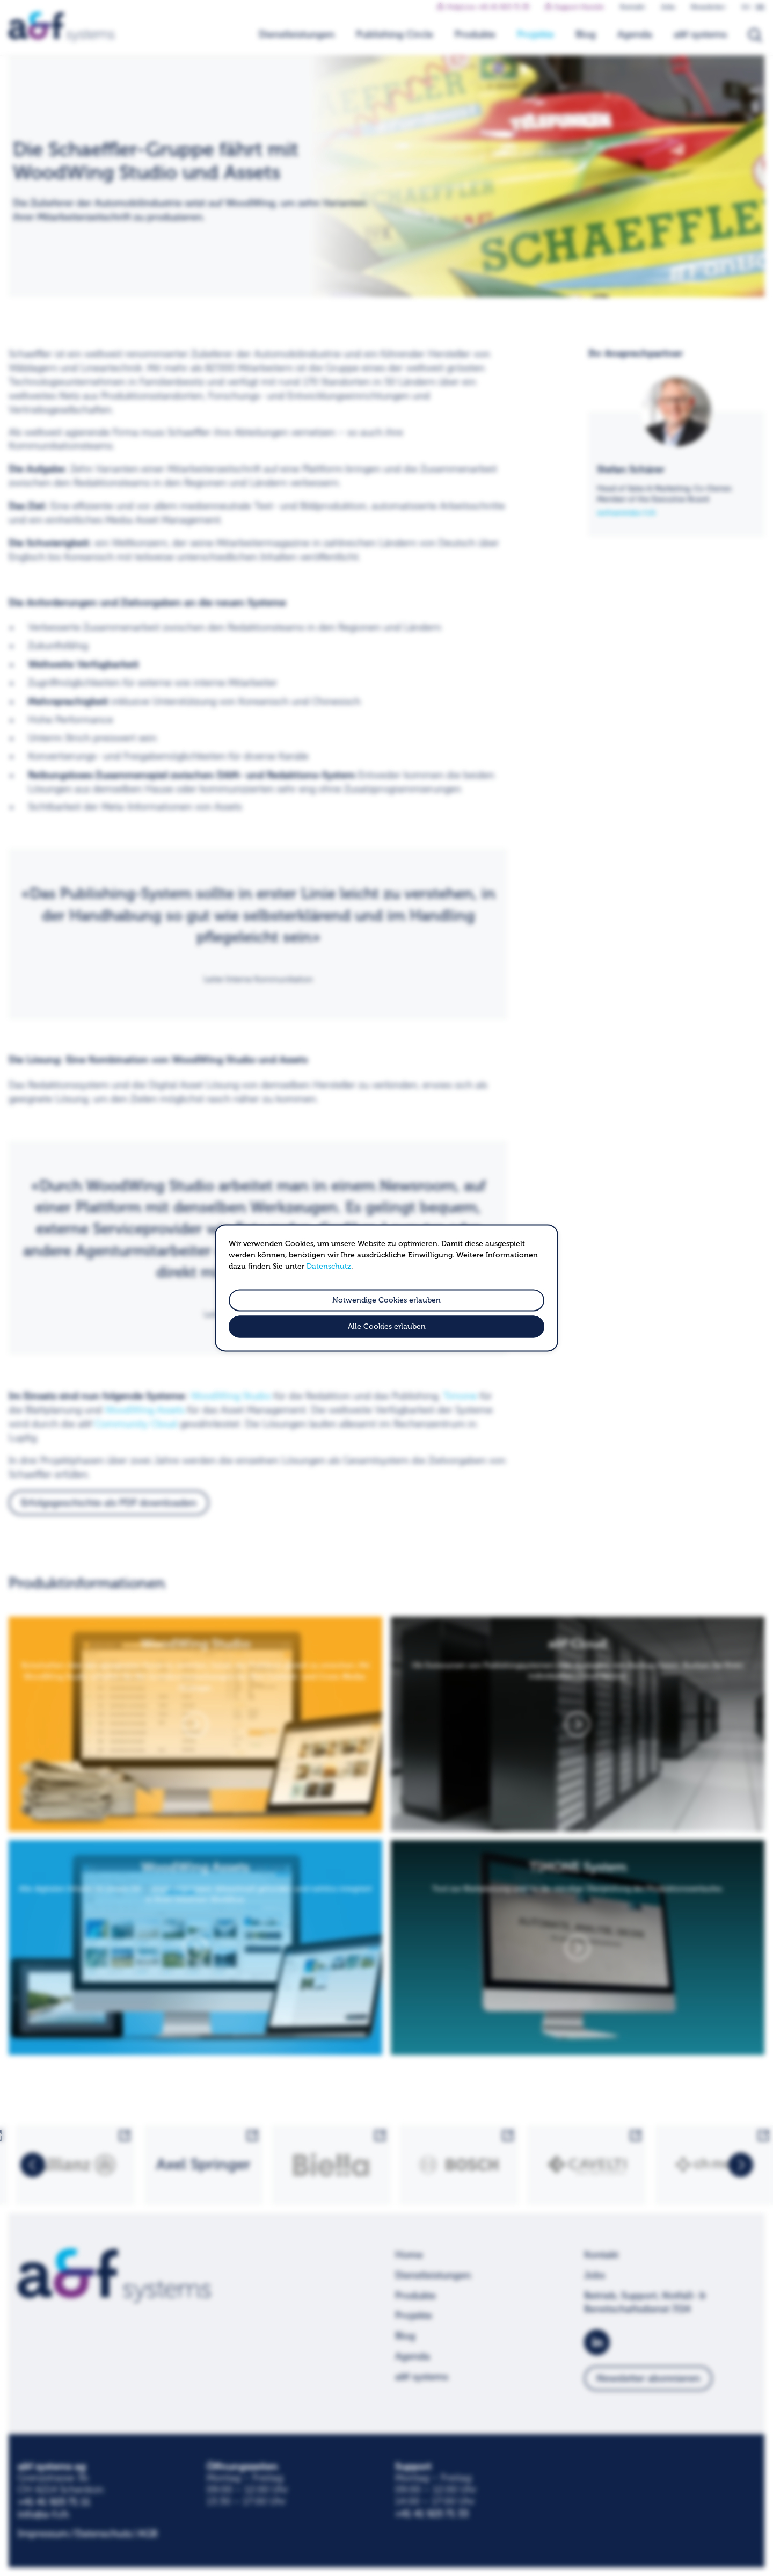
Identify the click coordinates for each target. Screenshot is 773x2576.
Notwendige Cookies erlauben (386, 1300)
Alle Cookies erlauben (387, 1327)
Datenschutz (329, 1266)
